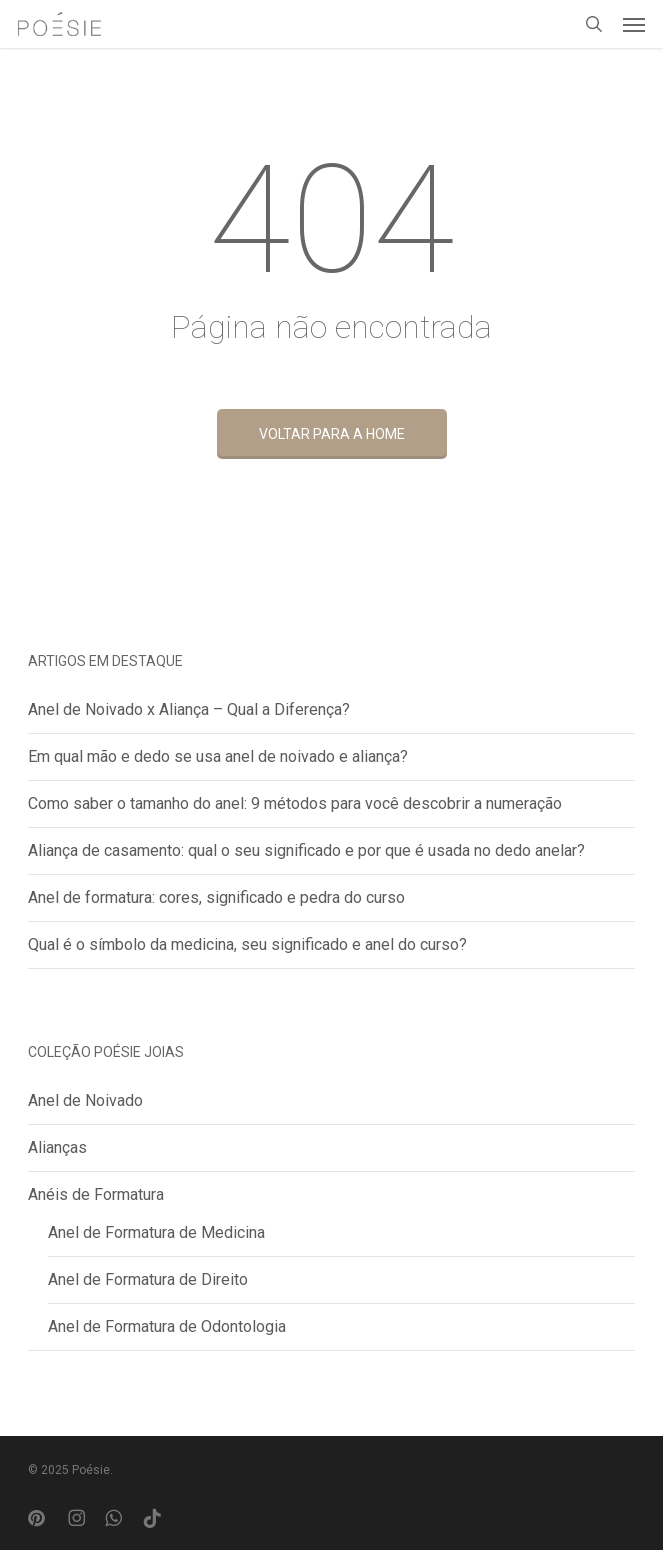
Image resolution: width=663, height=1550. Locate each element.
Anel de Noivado (85, 1100)
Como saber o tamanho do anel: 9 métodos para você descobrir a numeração (295, 803)
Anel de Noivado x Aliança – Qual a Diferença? (189, 709)
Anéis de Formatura (96, 1194)
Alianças (57, 1147)
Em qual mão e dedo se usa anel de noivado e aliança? (218, 756)
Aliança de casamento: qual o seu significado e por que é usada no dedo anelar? (306, 850)
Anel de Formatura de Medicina (156, 1232)
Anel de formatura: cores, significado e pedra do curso (216, 897)
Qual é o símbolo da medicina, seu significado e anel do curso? (247, 944)
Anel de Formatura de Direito (148, 1279)
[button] (634, 24)
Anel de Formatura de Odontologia (167, 1326)
